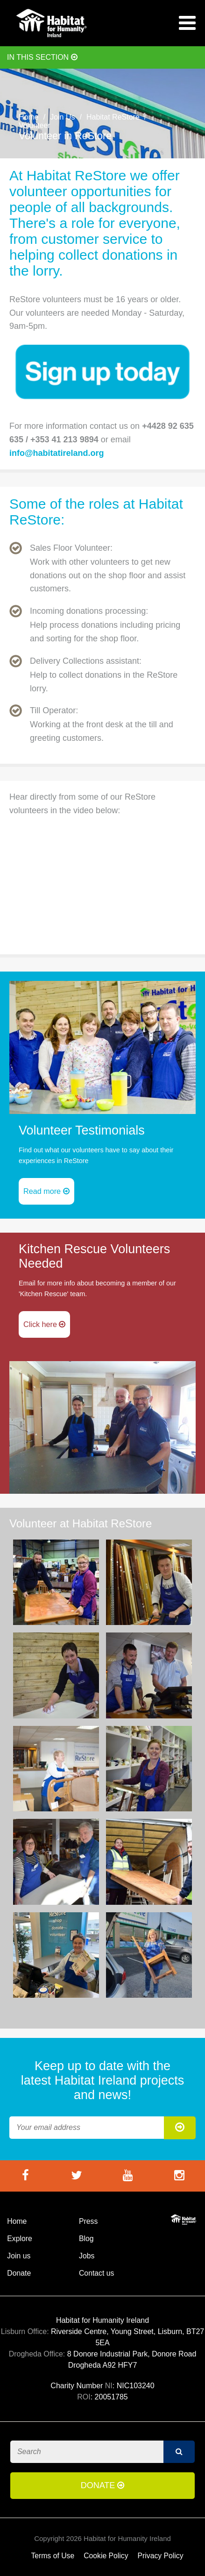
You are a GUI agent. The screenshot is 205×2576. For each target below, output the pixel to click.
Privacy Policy (161, 2556)
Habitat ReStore (113, 117)
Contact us (96, 2273)
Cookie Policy (106, 2556)
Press (88, 2221)
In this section (42, 57)
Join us (18, 2256)
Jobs (86, 2256)
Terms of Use (52, 2556)
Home (29, 117)
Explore (19, 2238)
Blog (86, 2238)
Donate (19, 2273)
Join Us (62, 117)
